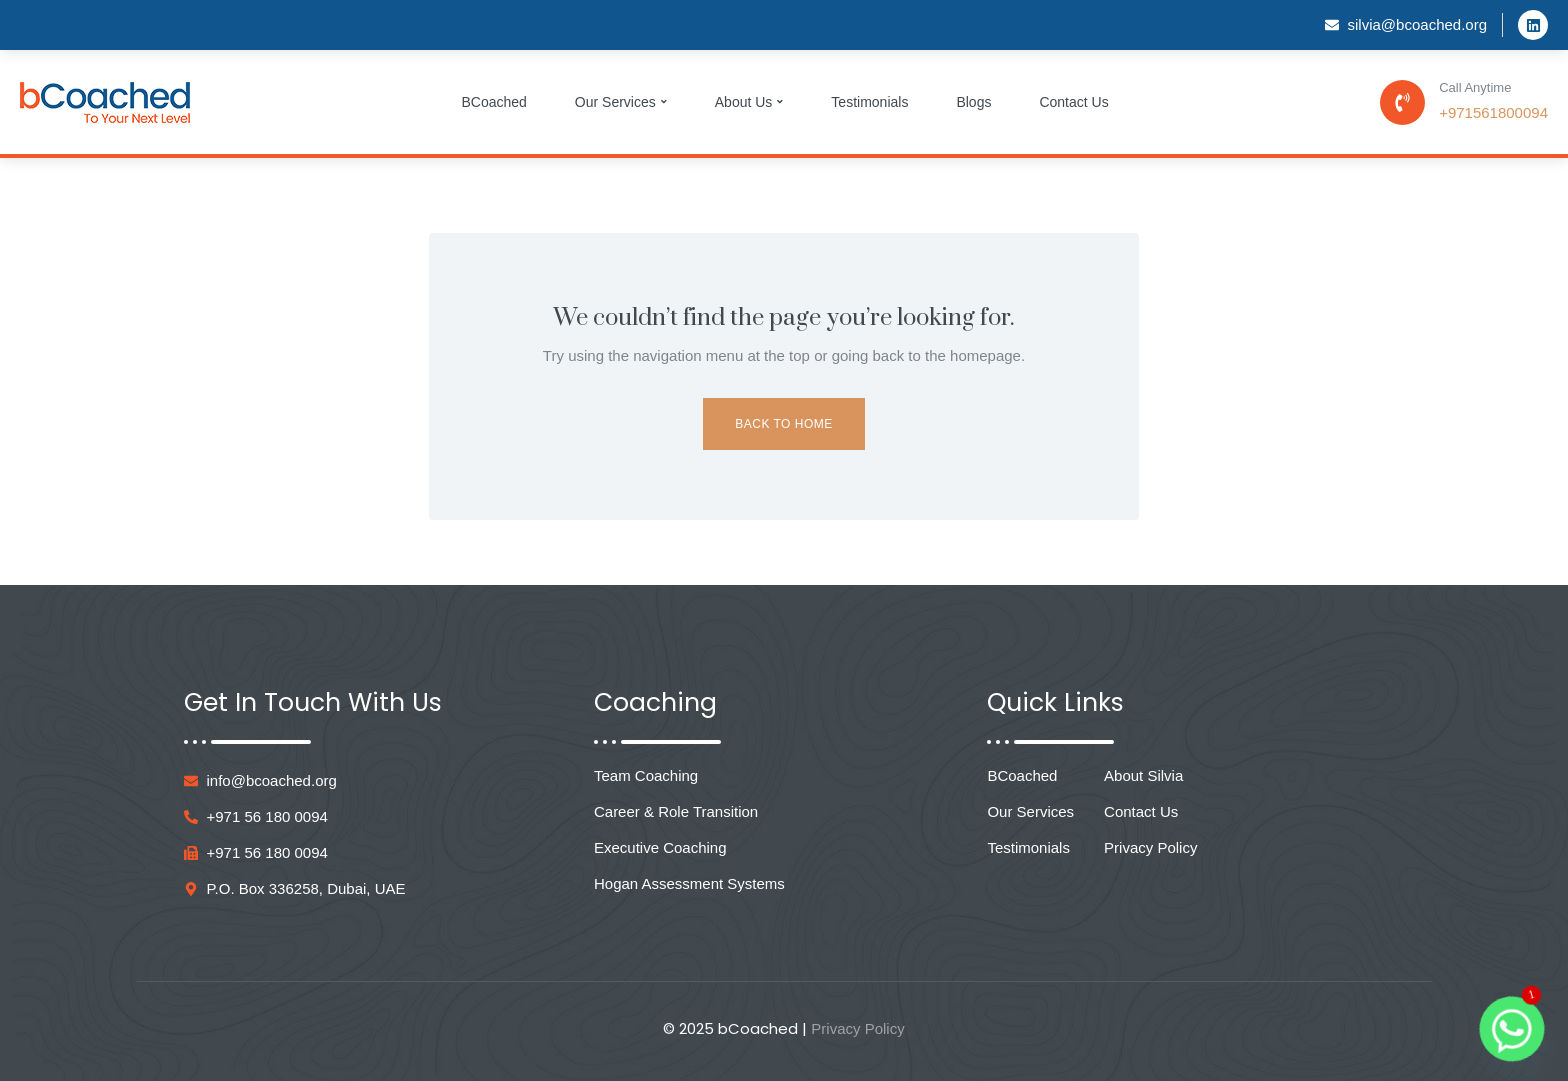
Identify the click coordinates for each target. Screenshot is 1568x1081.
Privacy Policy (857, 1028)
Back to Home (783, 424)
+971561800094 (1493, 112)
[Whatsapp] (1512, 1029)
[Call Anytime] (1402, 102)
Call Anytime (1475, 87)
